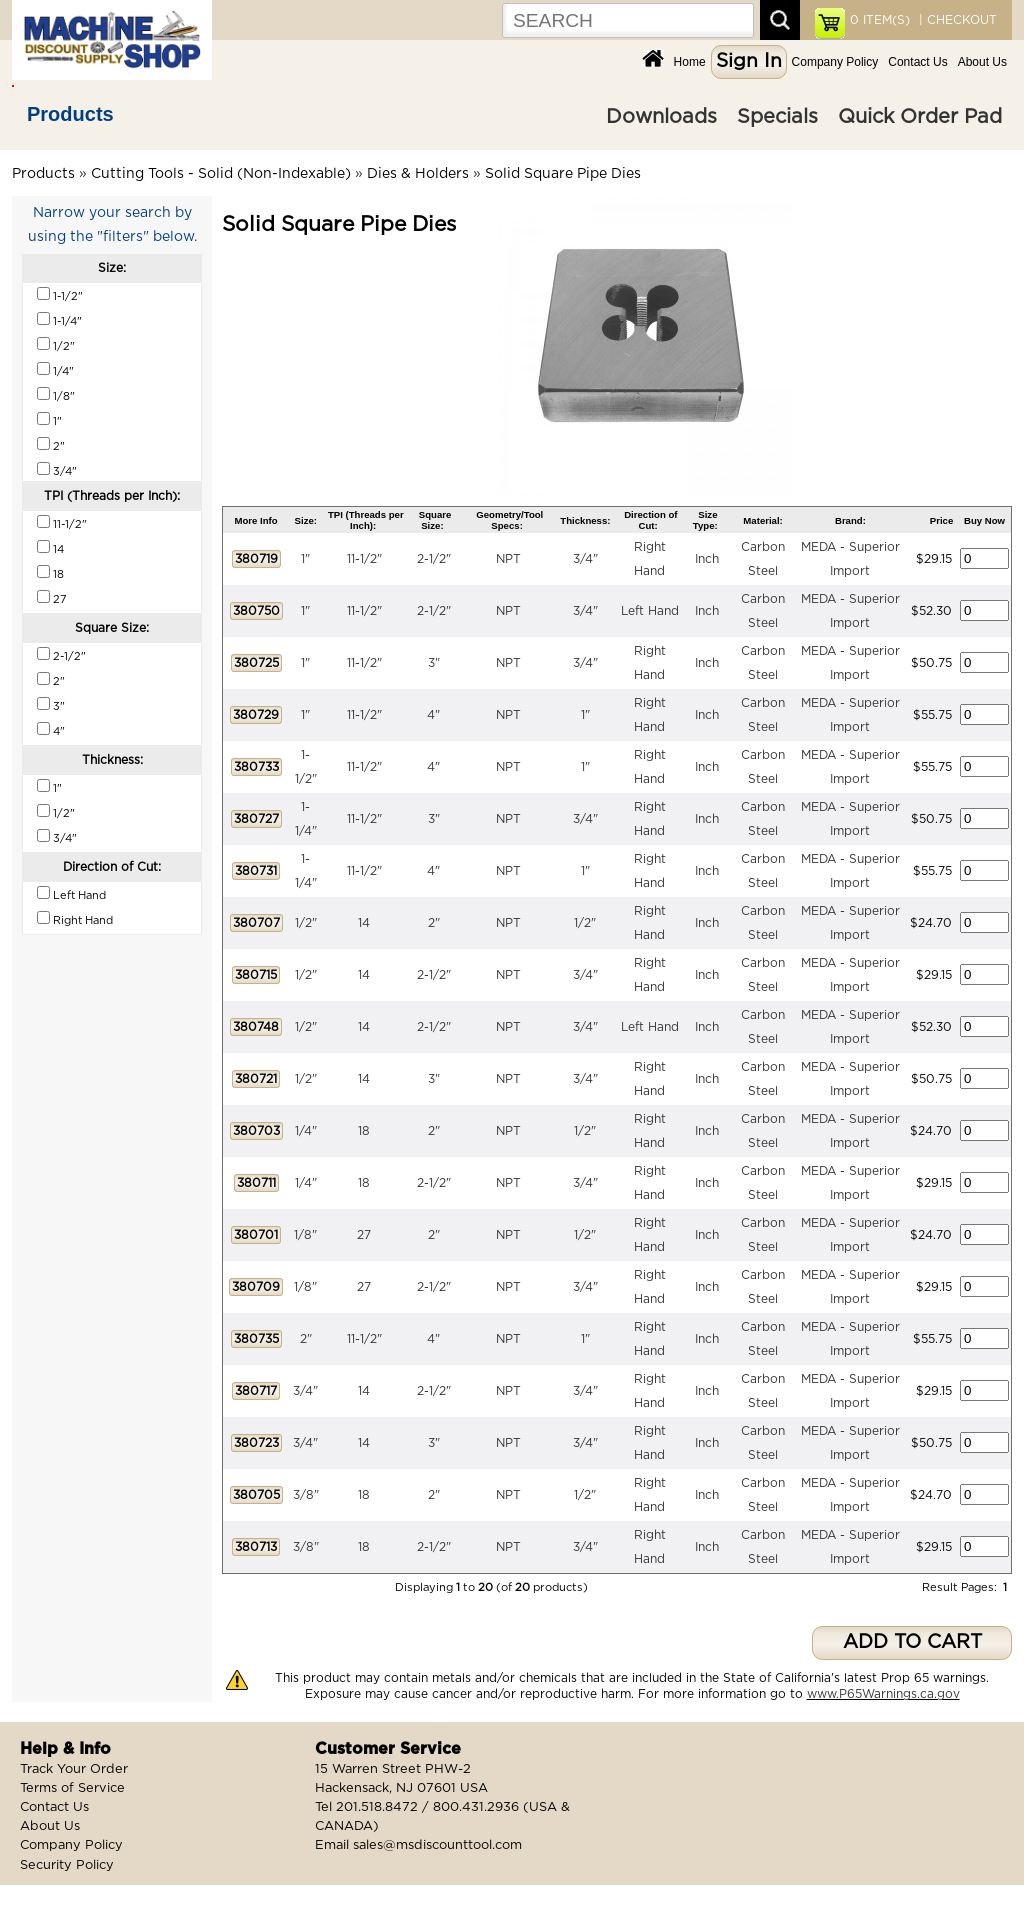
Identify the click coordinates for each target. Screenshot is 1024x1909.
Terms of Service (72, 1788)
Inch (707, 559)
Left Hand (650, 611)
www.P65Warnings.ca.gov (883, 1694)
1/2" (306, 923)
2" (434, 923)
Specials (777, 117)
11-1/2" (364, 559)
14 (364, 923)
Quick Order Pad (920, 117)
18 (364, 1131)
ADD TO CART (912, 1642)
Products (70, 114)
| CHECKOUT (956, 20)
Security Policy (67, 1865)
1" (305, 559)
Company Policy (835, 62)
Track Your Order (74, 1769)
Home (690, 62)
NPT (508, 559)
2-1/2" (434, 559)
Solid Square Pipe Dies (563, 174)
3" (434, 663)
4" (433, 715)
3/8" (306, 1495)
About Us (982, 62)
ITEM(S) (880, 20)
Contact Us (917, 62)
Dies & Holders (418, 174)
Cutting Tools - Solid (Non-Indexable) (221, 174)
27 (364, 1235)
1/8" (305, 1235)
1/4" (306, 1131)
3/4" (585, 559)
